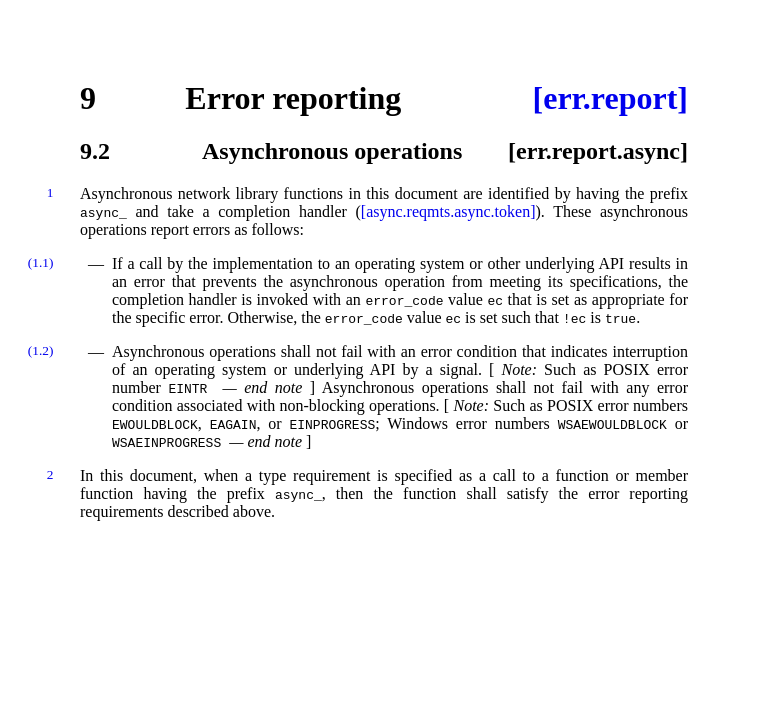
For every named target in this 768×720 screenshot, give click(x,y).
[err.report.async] (598, 151)
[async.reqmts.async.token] (448, 211)
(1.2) (41, 350)
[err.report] (610, 98)
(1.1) (41, 262)
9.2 (95, 151)
